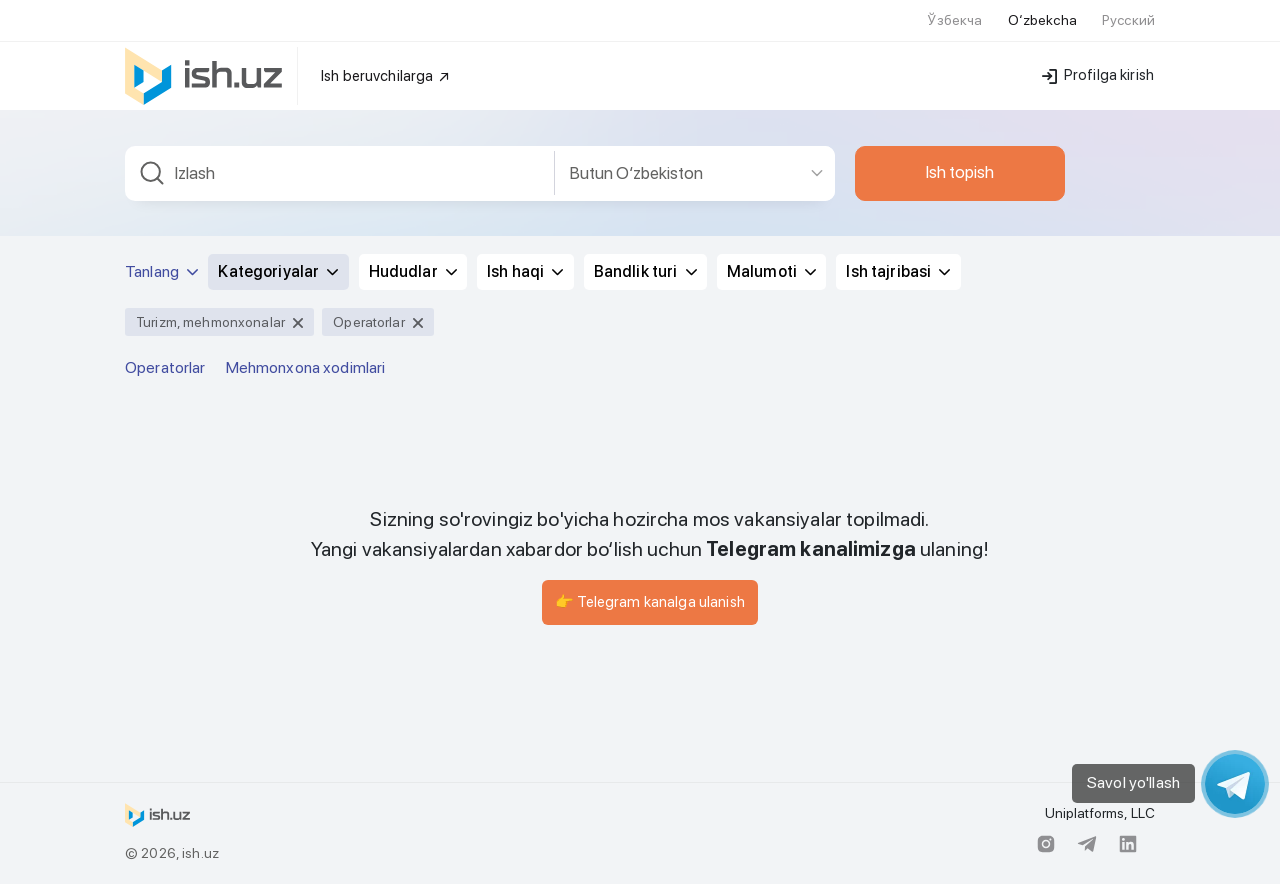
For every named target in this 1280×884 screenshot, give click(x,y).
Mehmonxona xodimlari (306, 367)
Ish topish (960, 172)
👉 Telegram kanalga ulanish (650, 602)
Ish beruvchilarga (386, 76)
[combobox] (340, 173)
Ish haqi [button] (525, 271)
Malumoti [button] (771, 271)
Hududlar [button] (413, 271)
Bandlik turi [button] (645, 271)
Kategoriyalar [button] (278, 271)
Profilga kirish (1098, 75)
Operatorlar (165, 367)
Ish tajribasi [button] (898, 271)
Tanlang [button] (161, 271)
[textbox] (340, 173)
